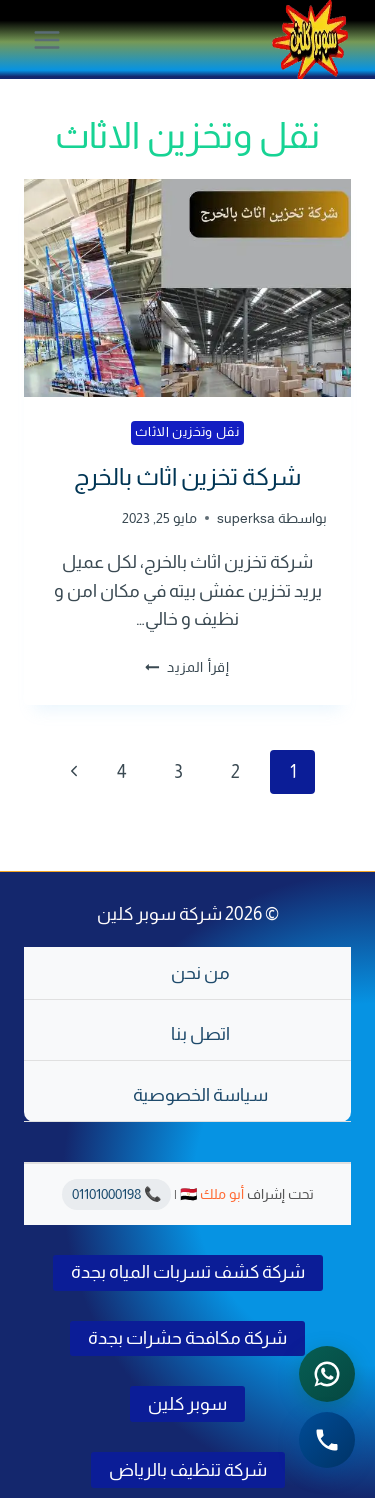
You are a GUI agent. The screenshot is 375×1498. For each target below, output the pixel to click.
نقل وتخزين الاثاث (187, 432)
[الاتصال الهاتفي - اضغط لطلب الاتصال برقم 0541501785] (327, 1440)
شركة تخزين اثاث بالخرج (187, 476)
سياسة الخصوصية (200, 1095)
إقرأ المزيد (187, 667)
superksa (246, 518)
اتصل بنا (200, 1034)
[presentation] (187, 288)
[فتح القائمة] (47, 39)
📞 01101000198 (116, 1194)
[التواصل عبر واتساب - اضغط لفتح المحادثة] (327, 1374)
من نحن (200, 973)
